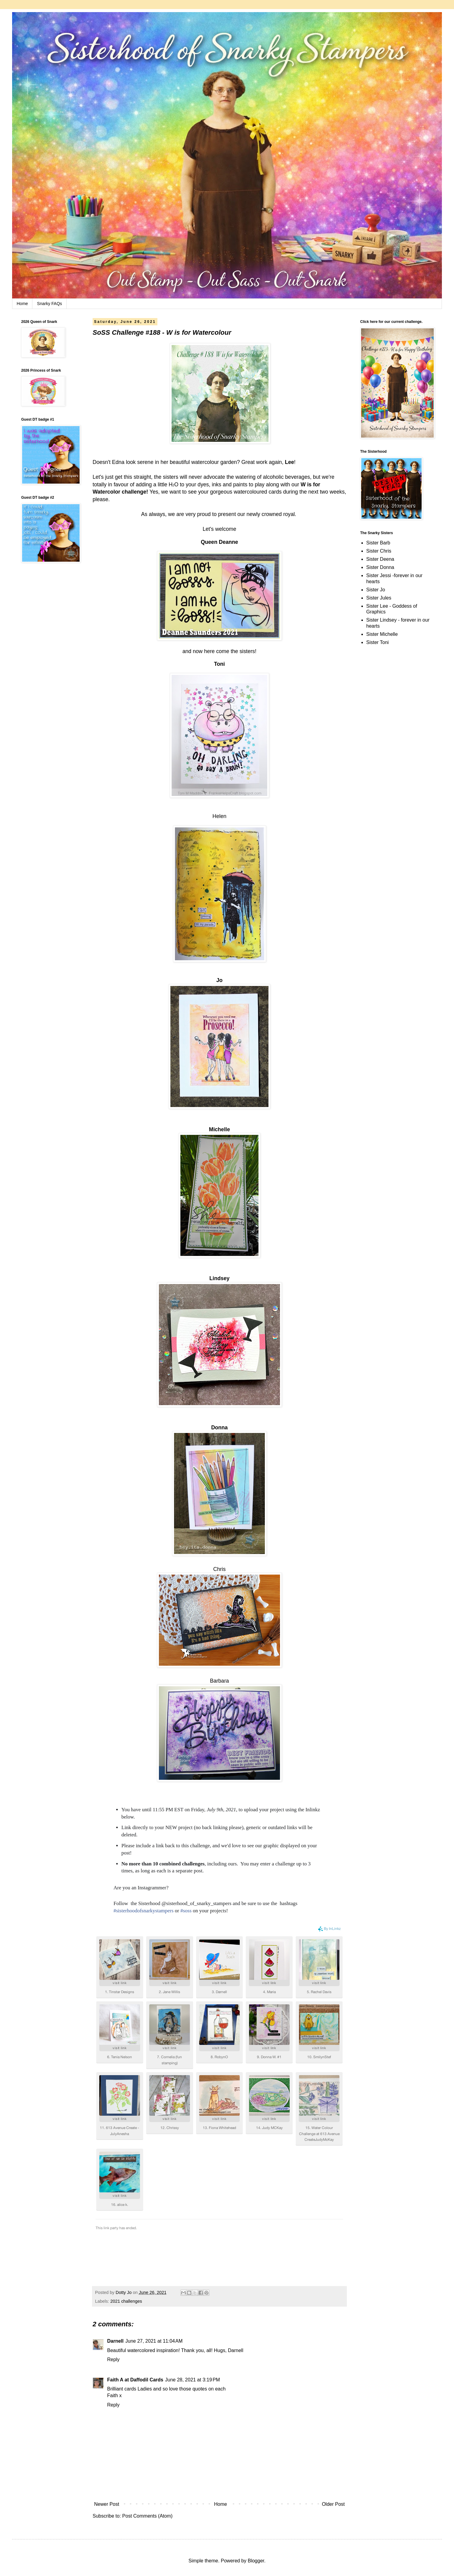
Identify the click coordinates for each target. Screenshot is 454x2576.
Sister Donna (380, 567)
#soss (186, 1911)
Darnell (115, 2341)
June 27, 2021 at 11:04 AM (154, 2341)
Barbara (219, 1681)
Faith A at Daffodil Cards (135, 2379)
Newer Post (106, 2504)
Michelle (219, 1129)
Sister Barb (378, 542)
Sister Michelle (382, 634)
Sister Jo (375, 589)
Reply (113, 2359)
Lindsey (219, 1278)
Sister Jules (378, 597)
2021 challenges (126, 2301)
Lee (289, 462)
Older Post (333, 2504)
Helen (219, 816)
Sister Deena (380, 559)
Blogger (256, 2560)
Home (22, 303)
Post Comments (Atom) (147, 2515)
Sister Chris (378, 551)
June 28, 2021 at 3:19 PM (192, 2379)
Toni (219, 664)
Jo (219, 980)
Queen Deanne (219, 542)
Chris (219, 1569)
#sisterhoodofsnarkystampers (143, 1911)
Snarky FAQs (49, 303)
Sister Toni (377, 642)
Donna (219, 1427)
